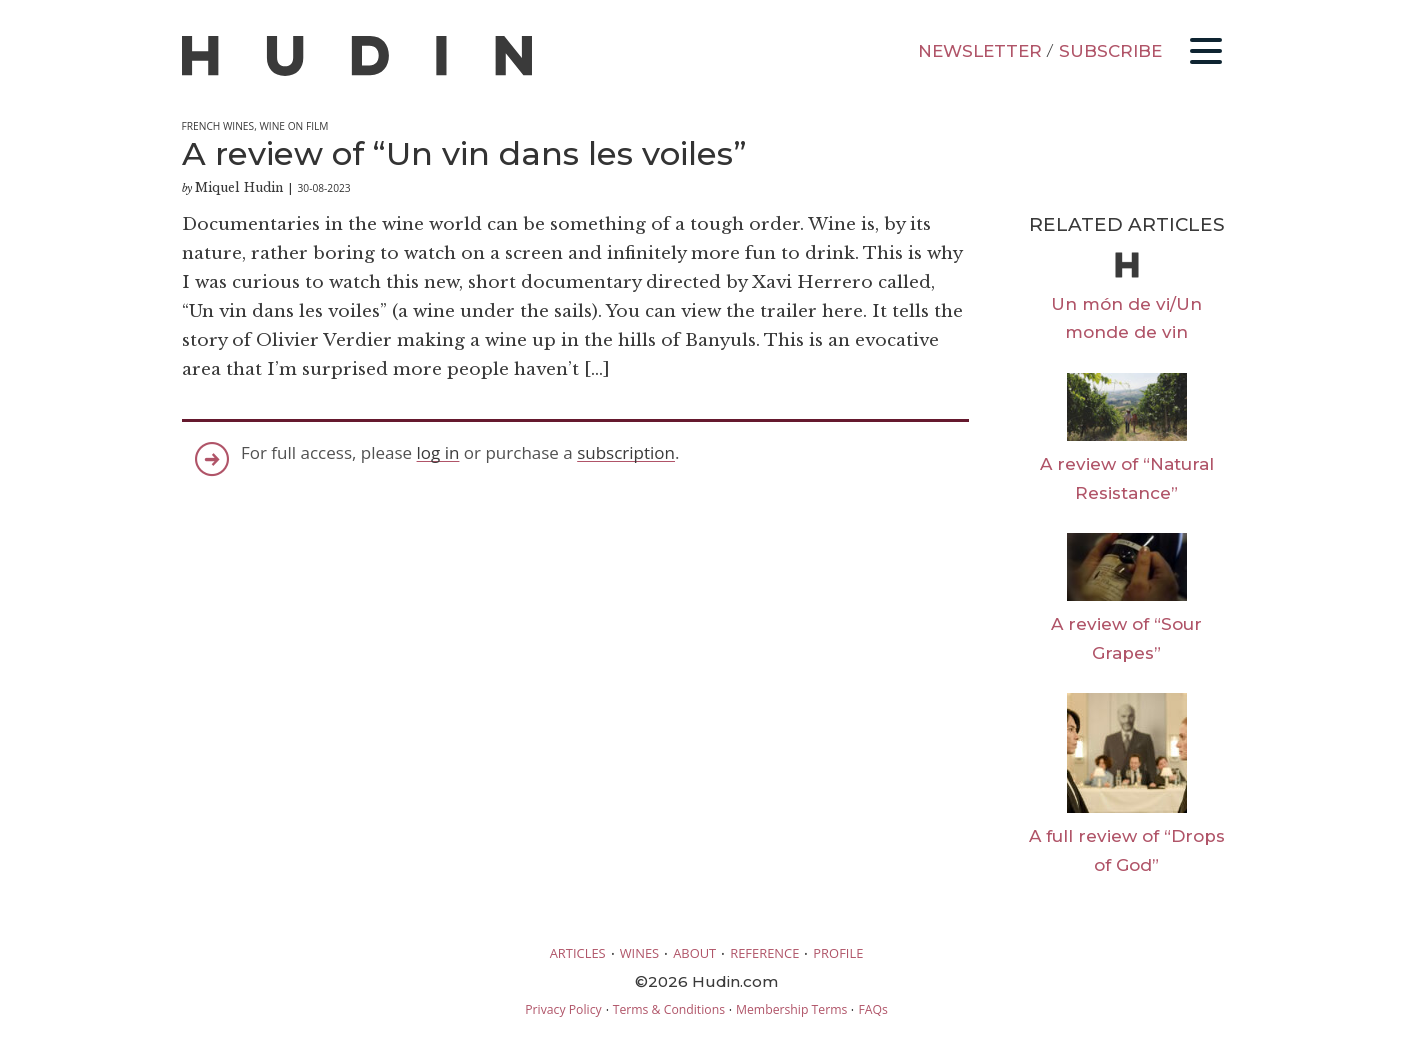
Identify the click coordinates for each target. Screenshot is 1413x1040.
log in (438, 452)
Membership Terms (791, 1009)
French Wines (218, 126)
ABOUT (694, 953)
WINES (640, 953)
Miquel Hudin (239, 187)
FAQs (872, 1009)
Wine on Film (293, 126)
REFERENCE (764, 953)
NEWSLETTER (980, 51)
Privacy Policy (563, 1009)
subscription (626, 452)
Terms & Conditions (669, 1009)
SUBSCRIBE (1110, 51)
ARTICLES (578, 953)
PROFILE (838, 953)
